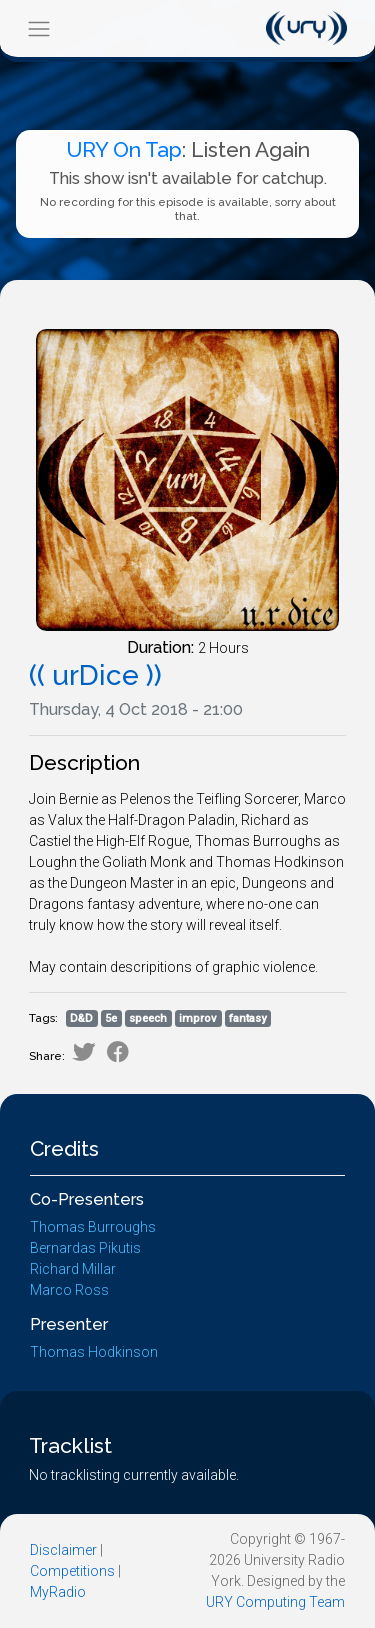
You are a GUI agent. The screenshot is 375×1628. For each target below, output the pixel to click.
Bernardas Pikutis (85, 1248)
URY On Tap (124, 149)
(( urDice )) (95, 675)
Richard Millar (73, 1269)
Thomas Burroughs (93, 1227)
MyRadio (58, 1592)
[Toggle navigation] (38, 28)
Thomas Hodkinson (94, 1352)
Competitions (72, 1571)
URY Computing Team (275, 1602)
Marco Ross (69, 1290)
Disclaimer (63, 1550)
